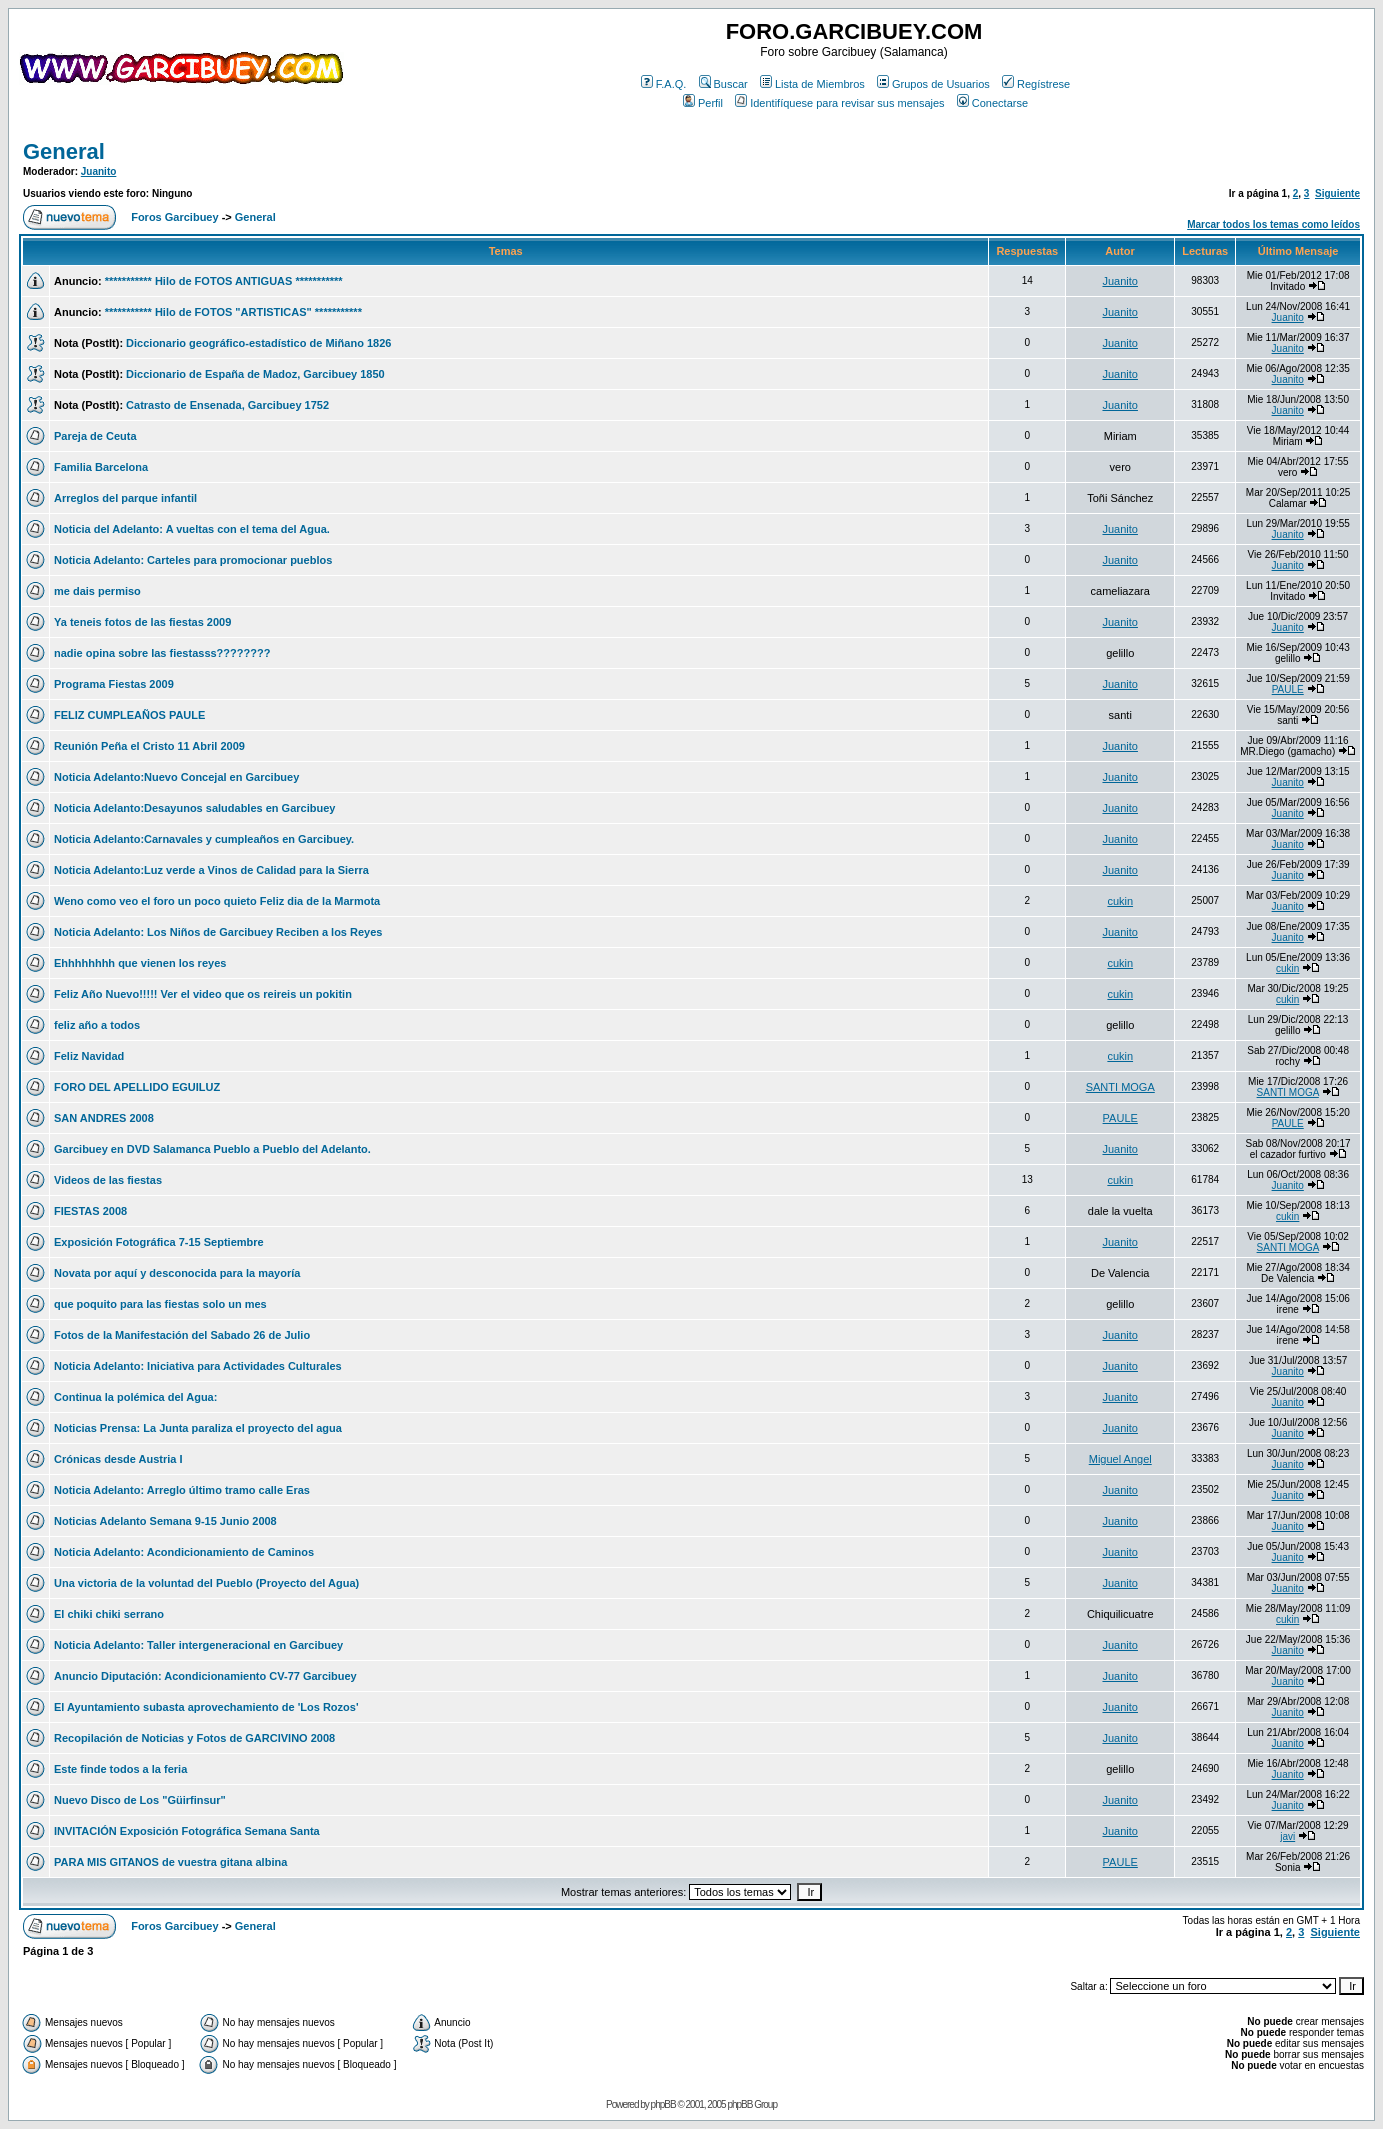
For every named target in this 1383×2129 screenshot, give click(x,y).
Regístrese (1036, 84)
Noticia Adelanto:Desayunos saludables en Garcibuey (194, 808)
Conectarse (992, 103)
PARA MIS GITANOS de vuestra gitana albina (170, 1862)
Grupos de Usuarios (933, 84)
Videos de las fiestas (108, 1180)
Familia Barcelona (101, 467)
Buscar (723, 84)
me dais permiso (97, 591)
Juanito (99, 171)
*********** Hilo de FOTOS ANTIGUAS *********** (224, 281)
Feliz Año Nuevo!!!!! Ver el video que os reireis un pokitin (203, 994)
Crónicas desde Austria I (118, 1459)
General (64, 151)
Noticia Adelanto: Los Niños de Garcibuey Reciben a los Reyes (218, 932)
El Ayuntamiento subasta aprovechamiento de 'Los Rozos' (206, 1707)
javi (1287, 1836)
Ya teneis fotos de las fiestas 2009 (142, 622)
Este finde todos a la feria (120, 1769)
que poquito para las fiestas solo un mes (160, 1304)
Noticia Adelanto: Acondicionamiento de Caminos (184, 1552)
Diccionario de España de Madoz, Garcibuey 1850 (255, 374)
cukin (1120, 901)
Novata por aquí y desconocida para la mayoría (177, 1273)
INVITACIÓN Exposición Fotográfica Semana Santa (187, 1831)
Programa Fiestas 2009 (114, 684)
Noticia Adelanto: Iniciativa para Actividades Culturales (198, 1366)
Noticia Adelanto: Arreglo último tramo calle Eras (182, 1490)
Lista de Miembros (812, 84)
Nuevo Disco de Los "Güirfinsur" (140, 1800)
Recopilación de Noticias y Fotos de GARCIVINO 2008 (194, 1738)
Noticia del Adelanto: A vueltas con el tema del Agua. (192, 529)
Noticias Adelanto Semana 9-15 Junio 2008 (165, 1521)
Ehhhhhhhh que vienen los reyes (140, 963)
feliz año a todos (97, 1025)
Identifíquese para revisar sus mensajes (839, 103)
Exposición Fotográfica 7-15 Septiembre (159, 1242)
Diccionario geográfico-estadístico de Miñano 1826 (258, 343)
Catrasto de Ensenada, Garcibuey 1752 (227, 405)
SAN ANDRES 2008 (104, 1118)
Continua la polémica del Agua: (135, 1397)
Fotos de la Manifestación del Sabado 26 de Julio (182, 1335)
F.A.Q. (664, 84)
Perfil (703, 103)
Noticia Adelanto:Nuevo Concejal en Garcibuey (176, 777)
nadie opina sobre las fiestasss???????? (162, 653)
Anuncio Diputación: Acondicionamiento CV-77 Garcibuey (205, 1676)
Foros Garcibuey (174, 217)
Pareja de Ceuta (95, 436)
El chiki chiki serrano (109, 1614)
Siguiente (1337, 193)
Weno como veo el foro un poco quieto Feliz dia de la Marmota (217, 901)
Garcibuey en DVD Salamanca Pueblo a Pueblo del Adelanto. (212, 1149)
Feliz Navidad (89, 1056)
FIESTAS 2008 (90, 1211)
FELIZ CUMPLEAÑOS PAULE (129, 715)
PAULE (1288, 689)
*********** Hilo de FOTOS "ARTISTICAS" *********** (233, 312)
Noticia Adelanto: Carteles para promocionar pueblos (193, 560)
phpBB (663, 2104)
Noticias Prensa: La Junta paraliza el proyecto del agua (198, 1428)
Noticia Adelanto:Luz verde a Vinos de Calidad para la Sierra (211, 870)
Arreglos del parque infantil (125, 498)
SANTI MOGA (1120, 1087)
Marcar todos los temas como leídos (1273, 224)
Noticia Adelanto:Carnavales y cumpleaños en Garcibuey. (204, 839)
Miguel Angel (1120, 1459)
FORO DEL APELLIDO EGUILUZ (137, 1087)
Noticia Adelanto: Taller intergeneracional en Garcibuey (198, 1645)
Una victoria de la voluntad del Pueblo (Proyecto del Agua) (206, 1583)
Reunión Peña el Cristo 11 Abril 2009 (149, 746)
